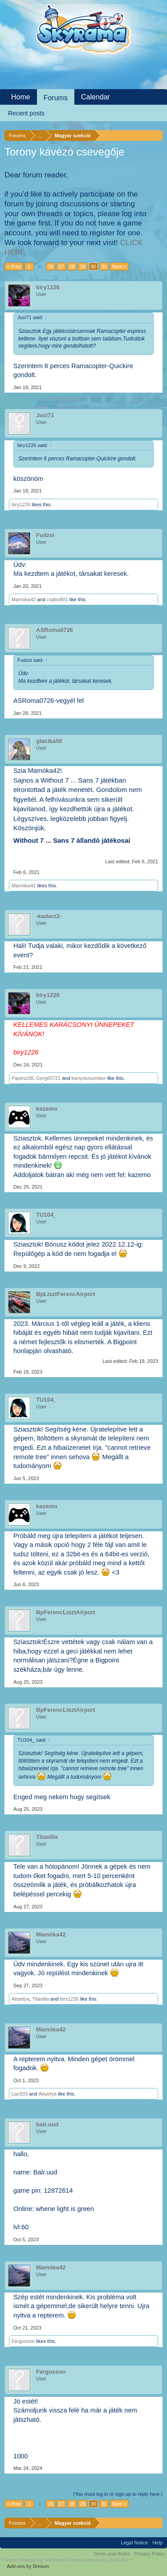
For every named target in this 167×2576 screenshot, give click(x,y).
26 (50, 266)
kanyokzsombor (89, 1078)
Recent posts (26, 113)
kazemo (46, 1108)
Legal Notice (134, 2542)
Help (157, 2542)
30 (93, 266)
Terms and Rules (111, 2553)
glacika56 (49, 741)
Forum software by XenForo (34, 2560)
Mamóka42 (24, 599)
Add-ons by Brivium (28, 2566)
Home (20, 97)
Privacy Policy (149, 2553)
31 (103, 266)
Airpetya (20, 1999)
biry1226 (48, 287)
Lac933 (20, 2093)
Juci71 (45, 415)
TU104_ (46, 1214)
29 (82, 266)
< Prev (14, 266)
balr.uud (47, 2124)
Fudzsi (45, 535)
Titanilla (47, 1837)
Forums (56, 98)
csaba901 (57, 599)
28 (71, 266)
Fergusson (23, 2341)
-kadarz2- (48, 916)
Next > (119, 266)
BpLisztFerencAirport (65, 1294)
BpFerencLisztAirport (65, 1612)
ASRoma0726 (54, 630)
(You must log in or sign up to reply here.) (118, 2494)
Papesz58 (22, 1078)
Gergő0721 (48, 1078)
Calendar (95, 97)
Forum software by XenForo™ (100, 2560)
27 (61, 266)
